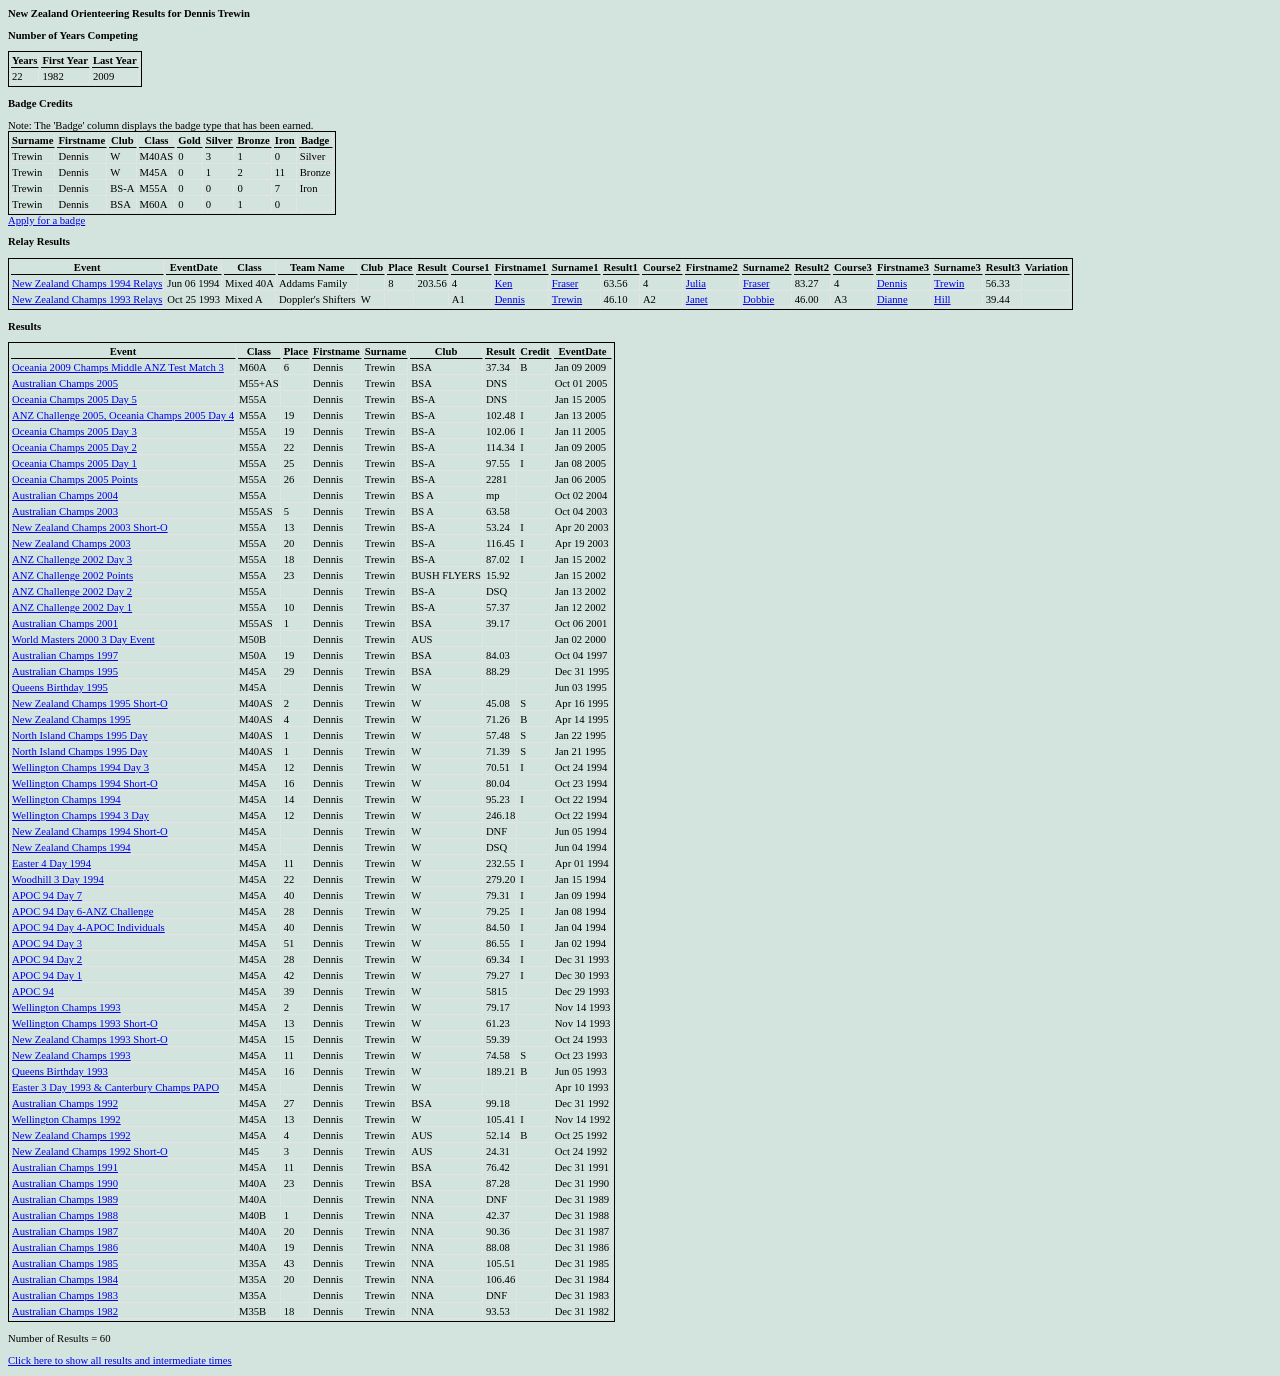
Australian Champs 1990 (65, 1183)
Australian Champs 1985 (65, 1263)
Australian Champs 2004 (65, 495)
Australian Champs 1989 (65, 1199)
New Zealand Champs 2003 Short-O (90, 527)
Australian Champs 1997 (65, 655)
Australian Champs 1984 (65, 1279)
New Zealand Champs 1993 (71, 1055)
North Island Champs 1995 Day (80, 735)
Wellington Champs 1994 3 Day (80, 815)
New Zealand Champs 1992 (71, 1135)
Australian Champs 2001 (65, 623)
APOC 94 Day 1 (47, 975)
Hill (942, 299)
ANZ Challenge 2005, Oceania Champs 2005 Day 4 (123, 415)
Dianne (892, 299)
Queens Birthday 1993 (60, 1071)
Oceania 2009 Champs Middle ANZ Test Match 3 (118, 367)
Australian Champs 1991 (65, 1167)
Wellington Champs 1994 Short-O (85, 783)
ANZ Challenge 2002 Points (72, 575)
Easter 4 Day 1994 (51, 863)
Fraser (565, 283)
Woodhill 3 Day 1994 (58, 879)
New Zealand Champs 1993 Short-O (90, 1039)
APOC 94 (33, 991)
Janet (697, 299)
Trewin (949, 283)
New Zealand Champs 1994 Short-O (90, 831)
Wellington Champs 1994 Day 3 (80, 767)
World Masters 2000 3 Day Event (83, 639)
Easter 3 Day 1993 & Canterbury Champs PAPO (115, 1087)
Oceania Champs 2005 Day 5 (74, 399)
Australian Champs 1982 (65, 1311)
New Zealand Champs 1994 (71, 847)
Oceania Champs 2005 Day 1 (74, 463)
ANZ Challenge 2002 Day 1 (72, 607)
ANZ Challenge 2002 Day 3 (72, 559)
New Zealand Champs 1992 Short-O (90, 1151)
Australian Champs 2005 (65, 383)
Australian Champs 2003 (65, 511)
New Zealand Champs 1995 (71, 719)
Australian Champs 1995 (65, 671)
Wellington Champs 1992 (66, 1119)
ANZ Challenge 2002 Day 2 (72, 591)
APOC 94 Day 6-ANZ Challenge (82, 911)
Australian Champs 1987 (65, 1231)
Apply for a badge (46, 220)
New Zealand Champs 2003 (71, 543)
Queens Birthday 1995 (60, 687)
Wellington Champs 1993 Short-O (85, 1023)
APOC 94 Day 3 (47, 943)
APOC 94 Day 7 (47, 895)
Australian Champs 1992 (65, 1103)
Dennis (892, 283)
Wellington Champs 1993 (66, 1007)
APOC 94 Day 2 (47, 959)
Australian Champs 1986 (65, 1247)
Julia (696, 283)
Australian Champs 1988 (65, 1215)
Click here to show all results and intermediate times (120, 1360)
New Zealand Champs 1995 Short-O (90, 703)
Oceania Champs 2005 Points (75, 479)
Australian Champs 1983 (65, 1295)
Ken (504, 283)
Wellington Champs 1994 (66, 799)
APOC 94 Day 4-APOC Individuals (88, 927)
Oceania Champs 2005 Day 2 (74, 447)
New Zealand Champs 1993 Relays (87, 299)
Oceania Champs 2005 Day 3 (74, 431)
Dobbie (758, 299)
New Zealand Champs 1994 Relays (87, 283)
